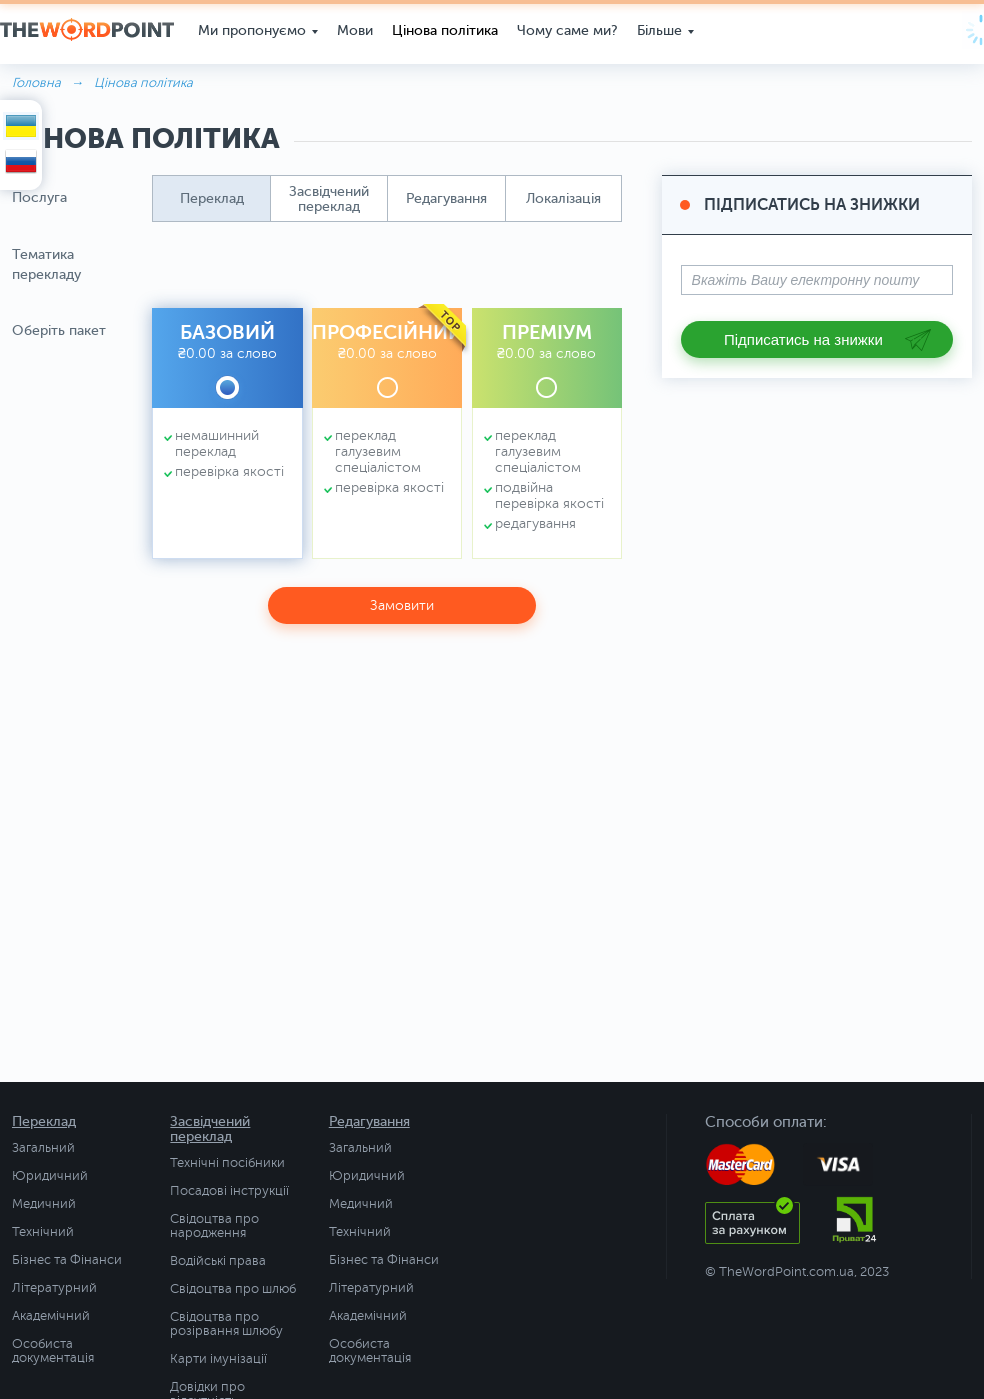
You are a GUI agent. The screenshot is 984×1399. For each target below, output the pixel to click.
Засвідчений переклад (210, 1129)
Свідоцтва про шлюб (233, 1289)
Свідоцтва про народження (214, 1226)
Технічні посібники (227, 1163)
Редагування (369, 1121)
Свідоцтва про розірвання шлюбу (226, 1324)
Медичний (44, 1204)
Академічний (51, 1316)
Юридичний (50, 1176)
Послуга (39, 197)
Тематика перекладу (46, 264)
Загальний (43, 1148)
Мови (349, 29)
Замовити (402, 605)
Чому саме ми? (561, 29)
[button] (211, 198)
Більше (653, 29)
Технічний (43, 1232)
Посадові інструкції (229, 1191)
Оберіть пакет (59, 330)
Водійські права (218, 1261)
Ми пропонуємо (246, 29)
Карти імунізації (218, 1359)
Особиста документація (53, 1351)
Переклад (44, 1121)
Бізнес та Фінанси (67, 1260)
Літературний (54, 1288)
